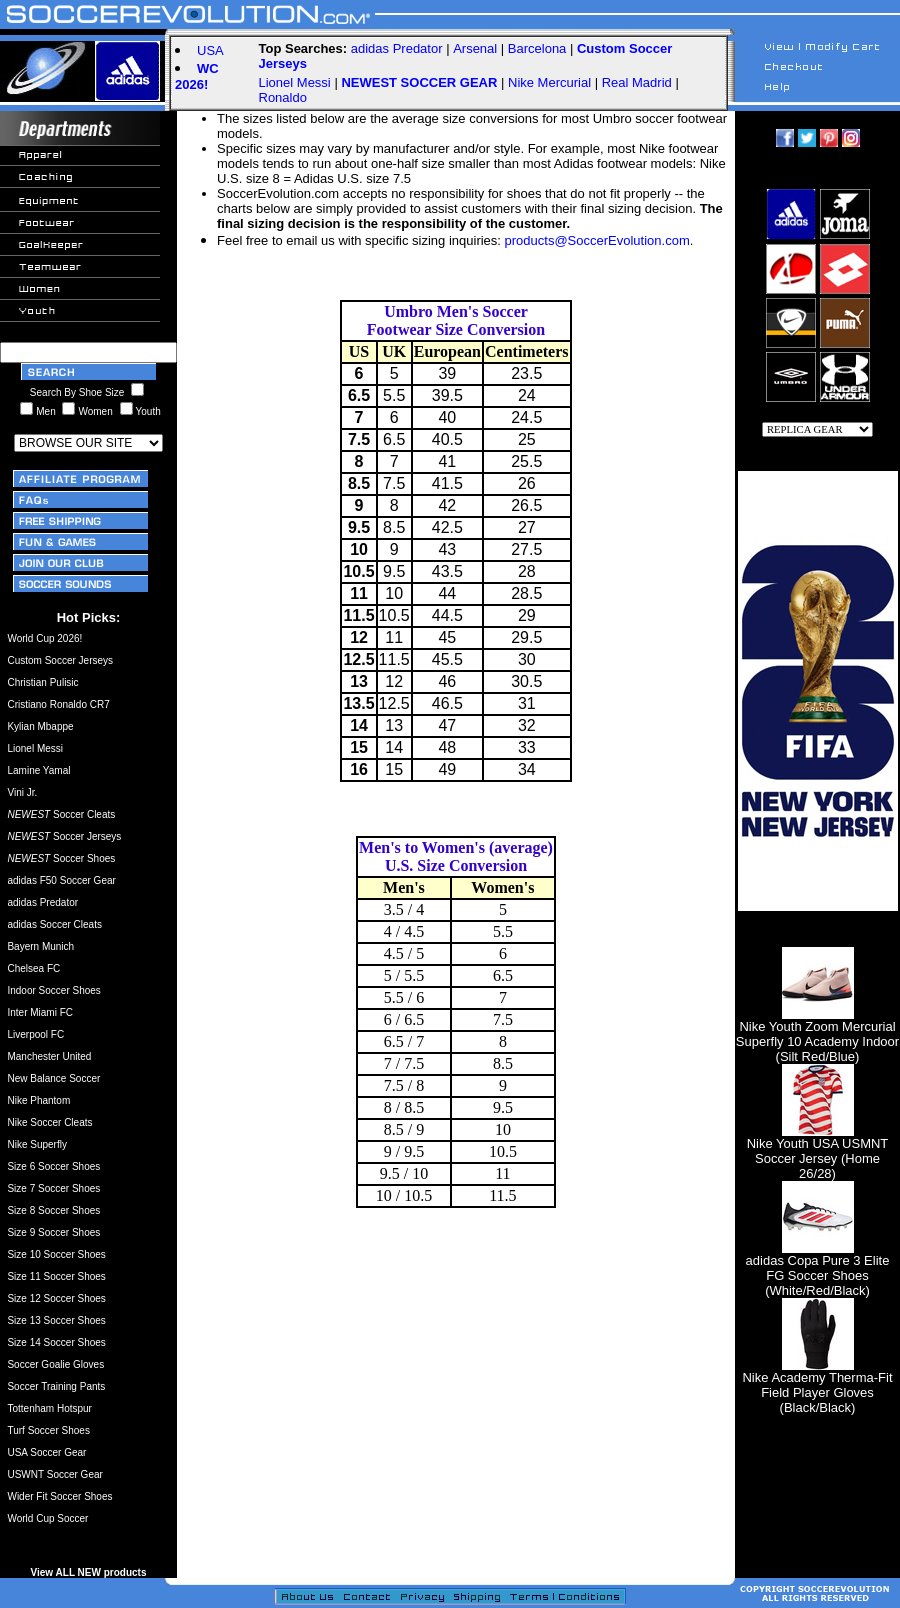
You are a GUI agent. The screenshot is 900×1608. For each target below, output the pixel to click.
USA (210, 50)
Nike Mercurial (549, 82)
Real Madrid (637, 82)
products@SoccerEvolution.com (597, 240)
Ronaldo (283, 97)
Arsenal (475, 48)
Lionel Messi (295, 82)
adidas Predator (397, 48)
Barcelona (537, 48)
